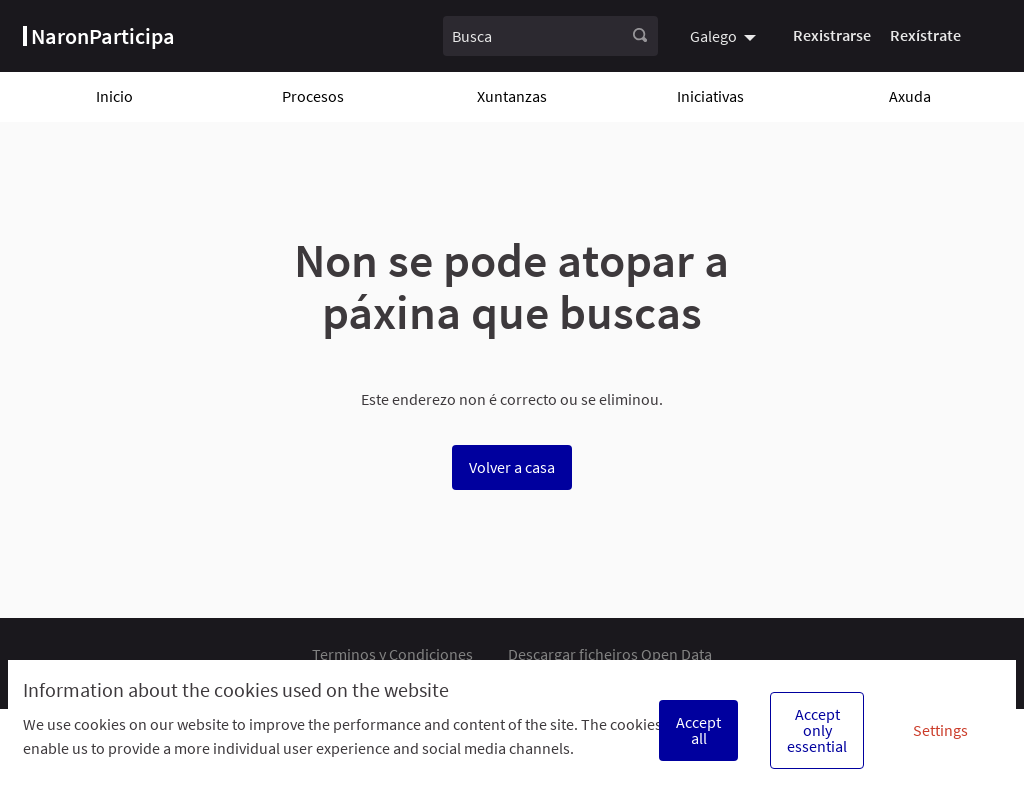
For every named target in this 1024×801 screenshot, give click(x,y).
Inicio (114, 96)
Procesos (313, 96)
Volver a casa (512, 467)
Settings (940, 730)
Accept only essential (817, 730)
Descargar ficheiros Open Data (610, 654)
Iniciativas (710, 96)
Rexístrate (925, 35)
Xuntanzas (512, 96)
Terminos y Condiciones (392, 654)
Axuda (910, 96)
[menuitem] (725, 36)
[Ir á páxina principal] (99, 36)
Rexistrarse (832, 35)
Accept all (698, 730)
